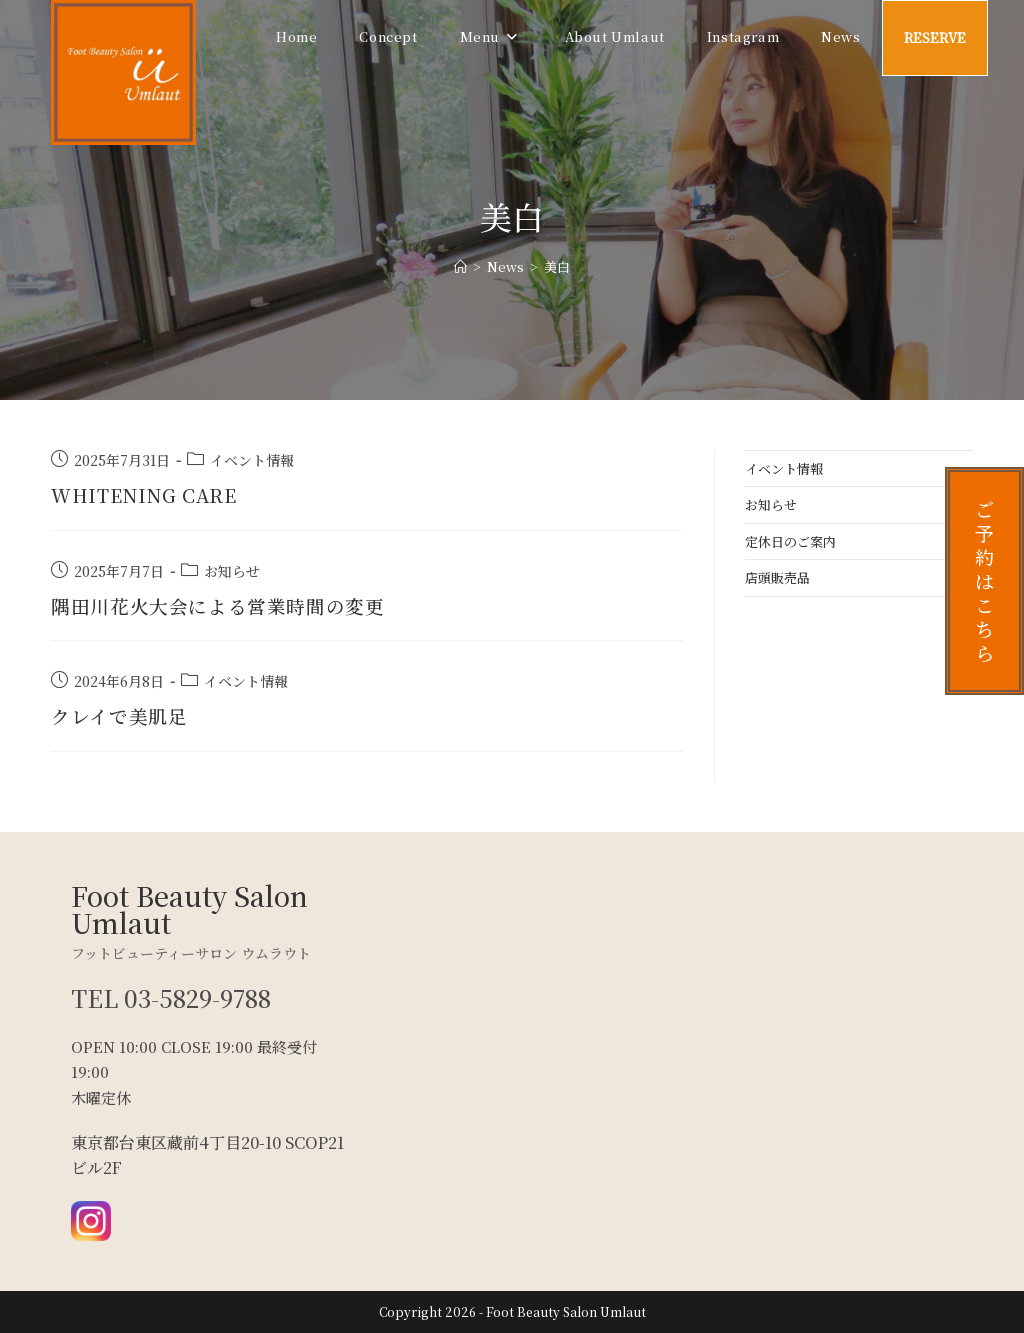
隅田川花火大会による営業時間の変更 (226, 605)
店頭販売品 (777, 577)
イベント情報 (252, 460)
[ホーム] (460, 266)
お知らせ (232, 571)
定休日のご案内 (790, 541)
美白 (557, 266)
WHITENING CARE (150, 494)
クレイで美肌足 (122, 715)
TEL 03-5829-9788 (173, 997)
